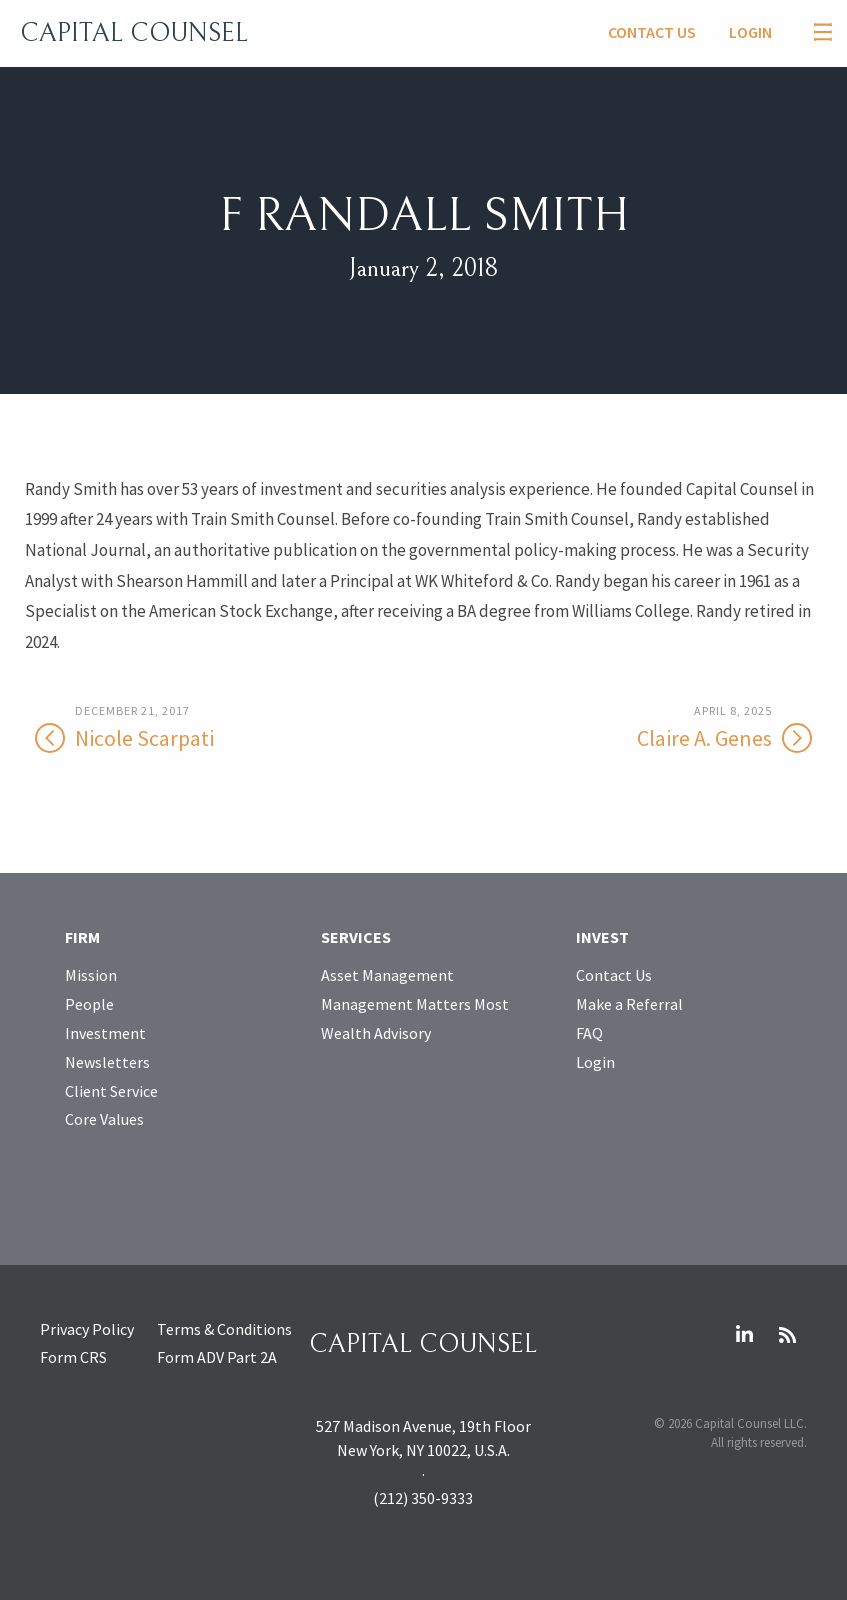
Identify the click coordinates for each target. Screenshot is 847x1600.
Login (750, 32)
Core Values (104, 1119)
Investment (105, 1033)
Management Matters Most (415, 1004)
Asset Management (387, 975)
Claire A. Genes (657, 727)
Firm (82, 937)
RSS (787, 1335)
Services (356, 937)
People (89, 1004)
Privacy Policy (87, 1329)
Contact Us (652, 32)
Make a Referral (629, 1004)
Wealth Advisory (376, 1033)
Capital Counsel (134, 33)
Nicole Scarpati (189, 727)
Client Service (111, 1091)
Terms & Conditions (224, 1329)
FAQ (589, 1033)
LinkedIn (744, 1335)
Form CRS (73, 1357)
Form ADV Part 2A (217, 1357)
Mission (91, 975)
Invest (602, 937)
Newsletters (107, 1062)
